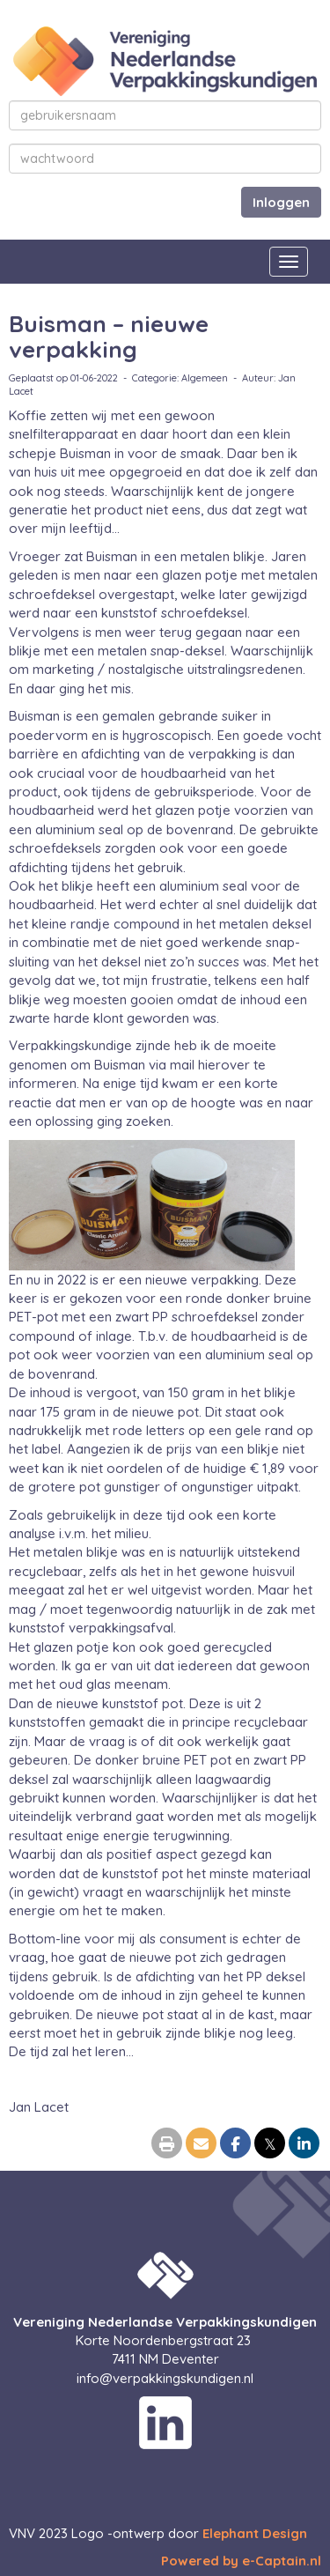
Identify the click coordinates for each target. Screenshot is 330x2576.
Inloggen (281, 202)
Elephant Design (254, 2533)
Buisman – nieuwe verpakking (109, 336)
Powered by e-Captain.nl (241, 2560)
